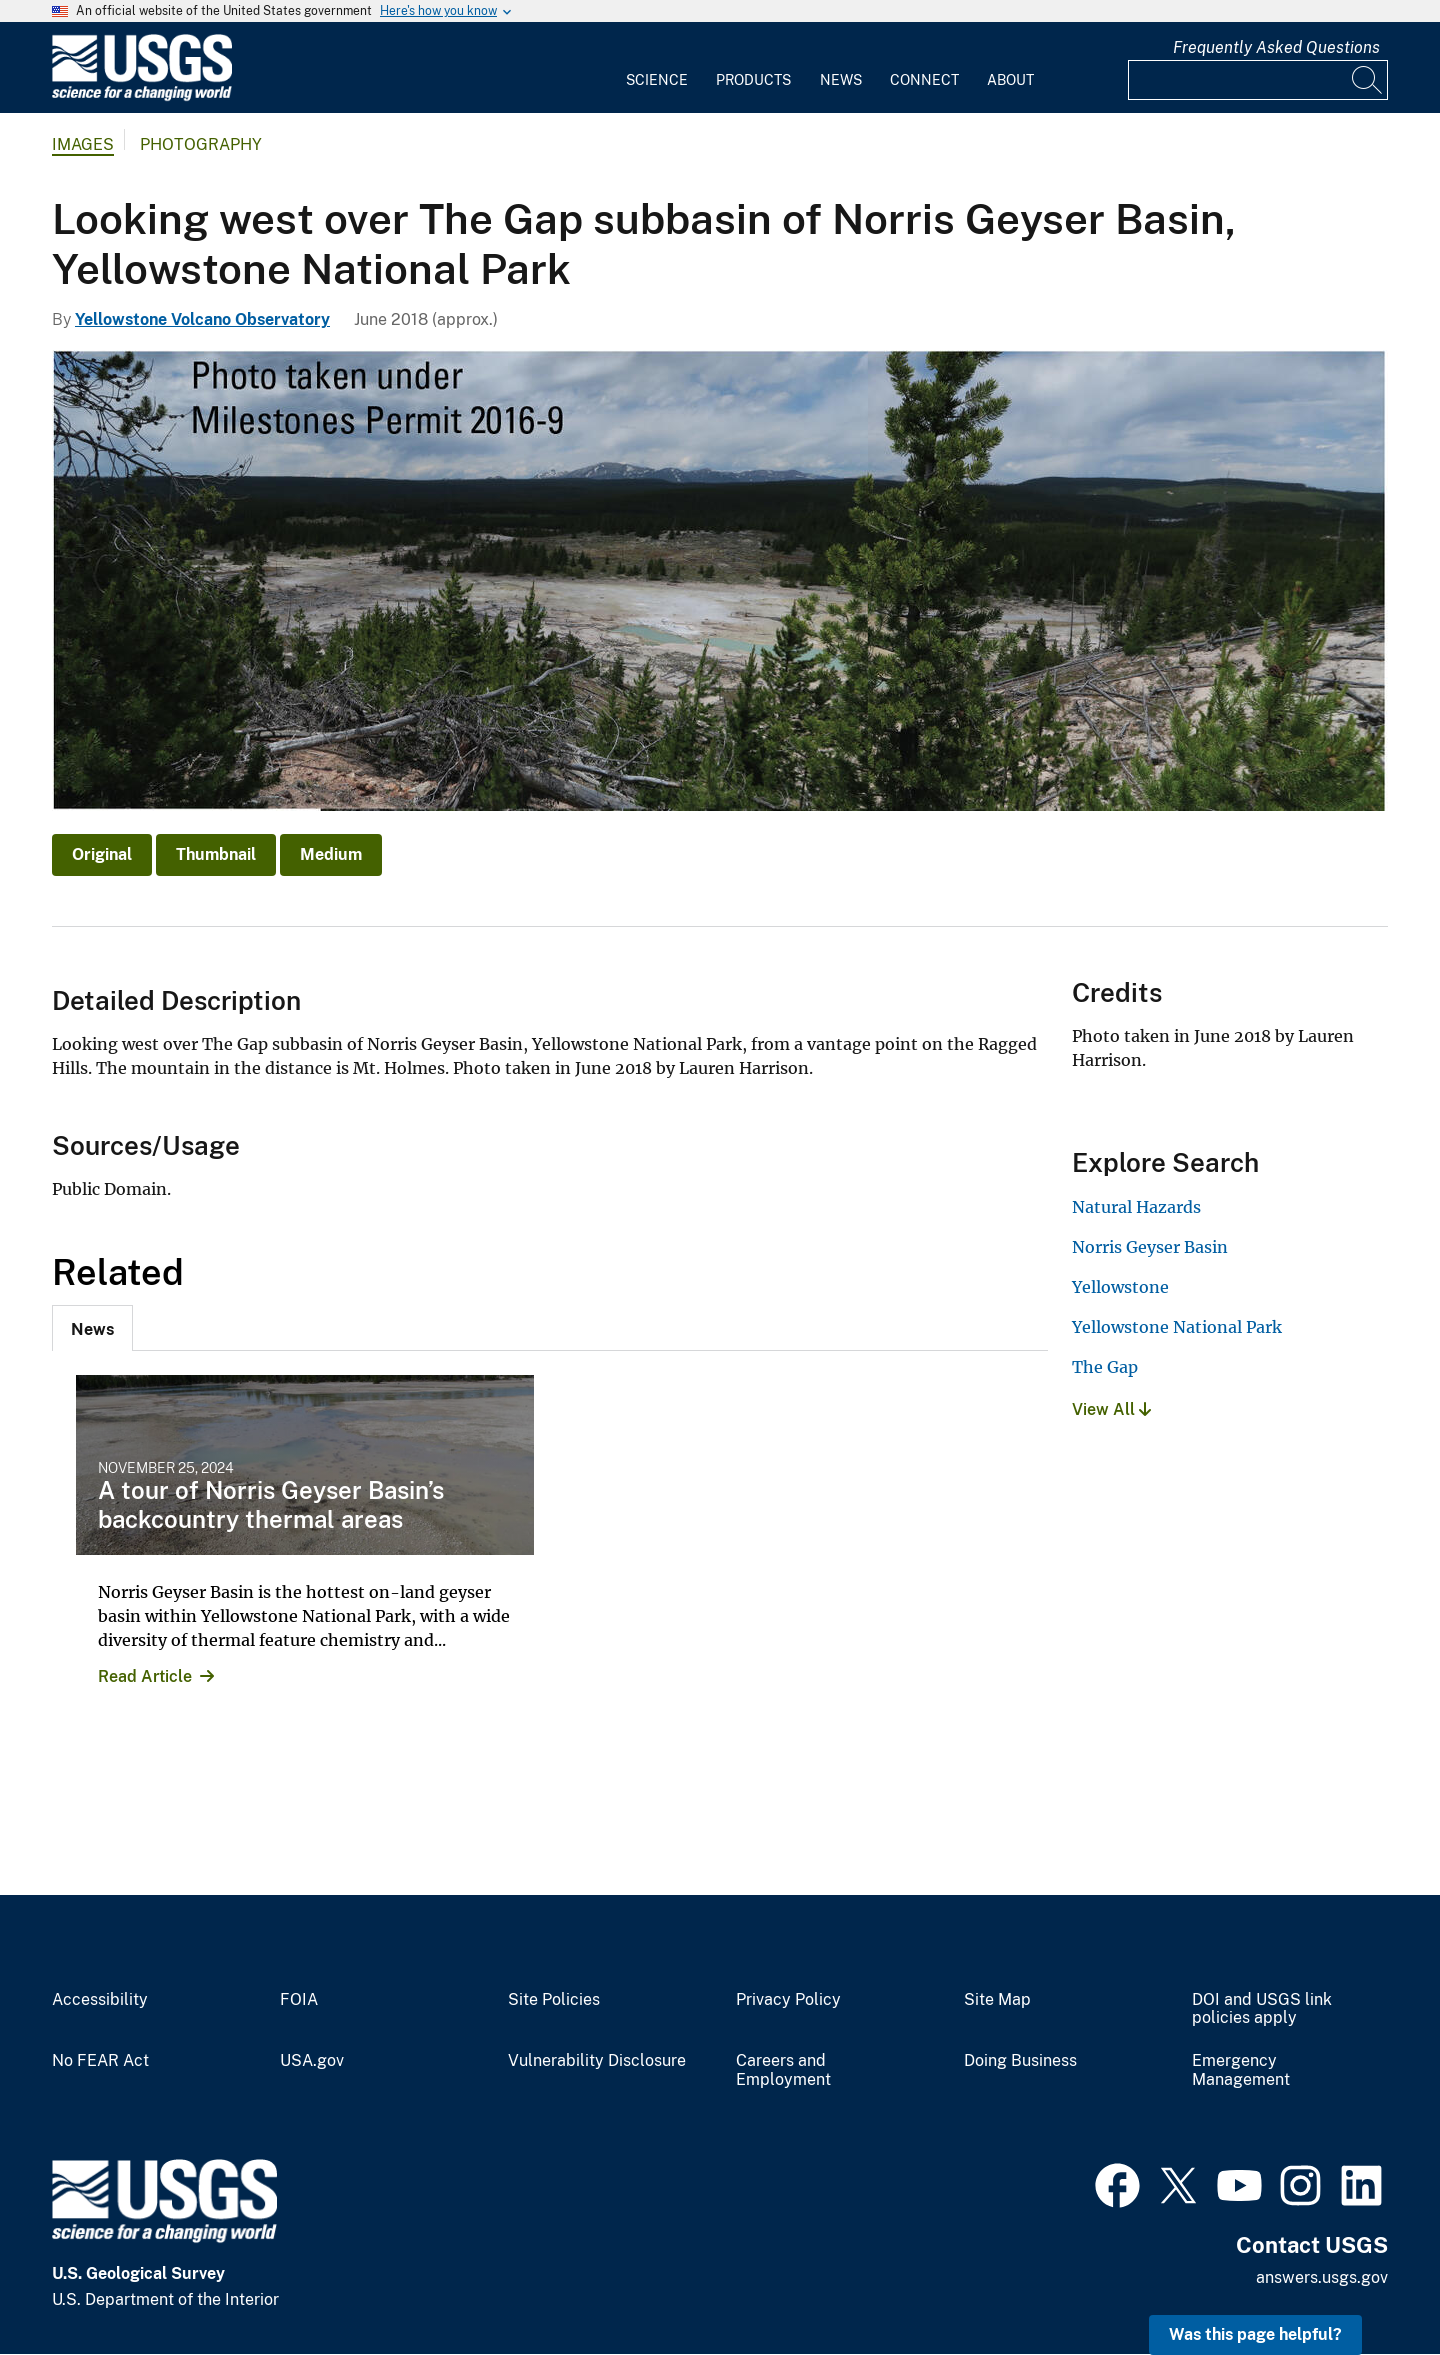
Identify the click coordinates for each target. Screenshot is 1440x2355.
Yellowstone (1120, 1287)
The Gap (1105, 1367)
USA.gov (312, 2061)
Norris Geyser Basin (1150, 1247)
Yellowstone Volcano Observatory (202, 319)
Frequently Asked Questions (1276, 47)
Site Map (997, 2000)
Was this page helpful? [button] (1255, 2334)
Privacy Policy (788, 2000)
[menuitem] (657, 68)
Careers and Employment (783, 2070)
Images (83, 144)
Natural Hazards (1136, 1207)
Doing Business (1020, 2061)
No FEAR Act (100, 2061)
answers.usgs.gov (1322, 2277)
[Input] (1258, 80)
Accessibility (100, 2000)
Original (102, 854)
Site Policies (554, 2000)
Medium (331, 854)
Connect (924, 80)
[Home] (142, 96)
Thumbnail (216, 854)
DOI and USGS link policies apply (1262, 2009)
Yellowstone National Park (1177, 1327)
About (1010, 80)
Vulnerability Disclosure (597, 2061)
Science (657, 80)
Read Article (145, 1676)
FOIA (299, 2000)
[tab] (92, 1328)
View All (1111, 1409)
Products (753, 80)
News (841, 80)
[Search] (1368, 80)
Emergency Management (1241, 2070)
